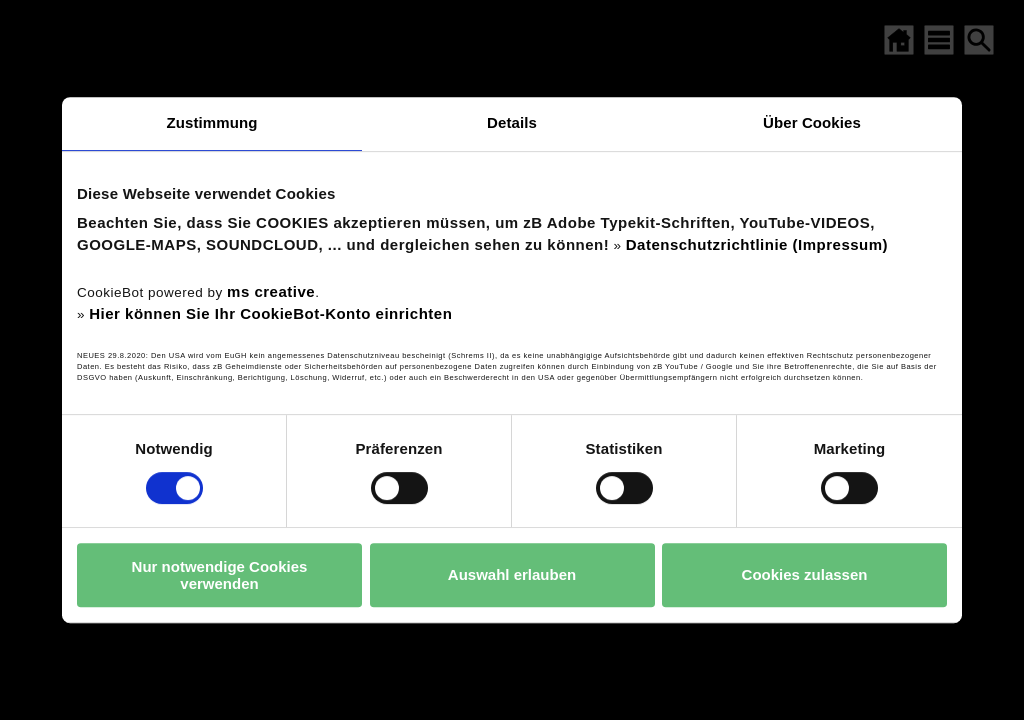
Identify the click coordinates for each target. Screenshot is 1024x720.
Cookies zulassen (805, 574)
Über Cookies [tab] (812, 122)
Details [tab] (512, 122)
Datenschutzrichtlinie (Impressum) (757, 244)
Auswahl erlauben (512, 574)
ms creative (271, 291)
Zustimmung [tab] (212, 122)
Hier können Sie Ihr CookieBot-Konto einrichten (270, 313)
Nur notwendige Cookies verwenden (220, 575)
